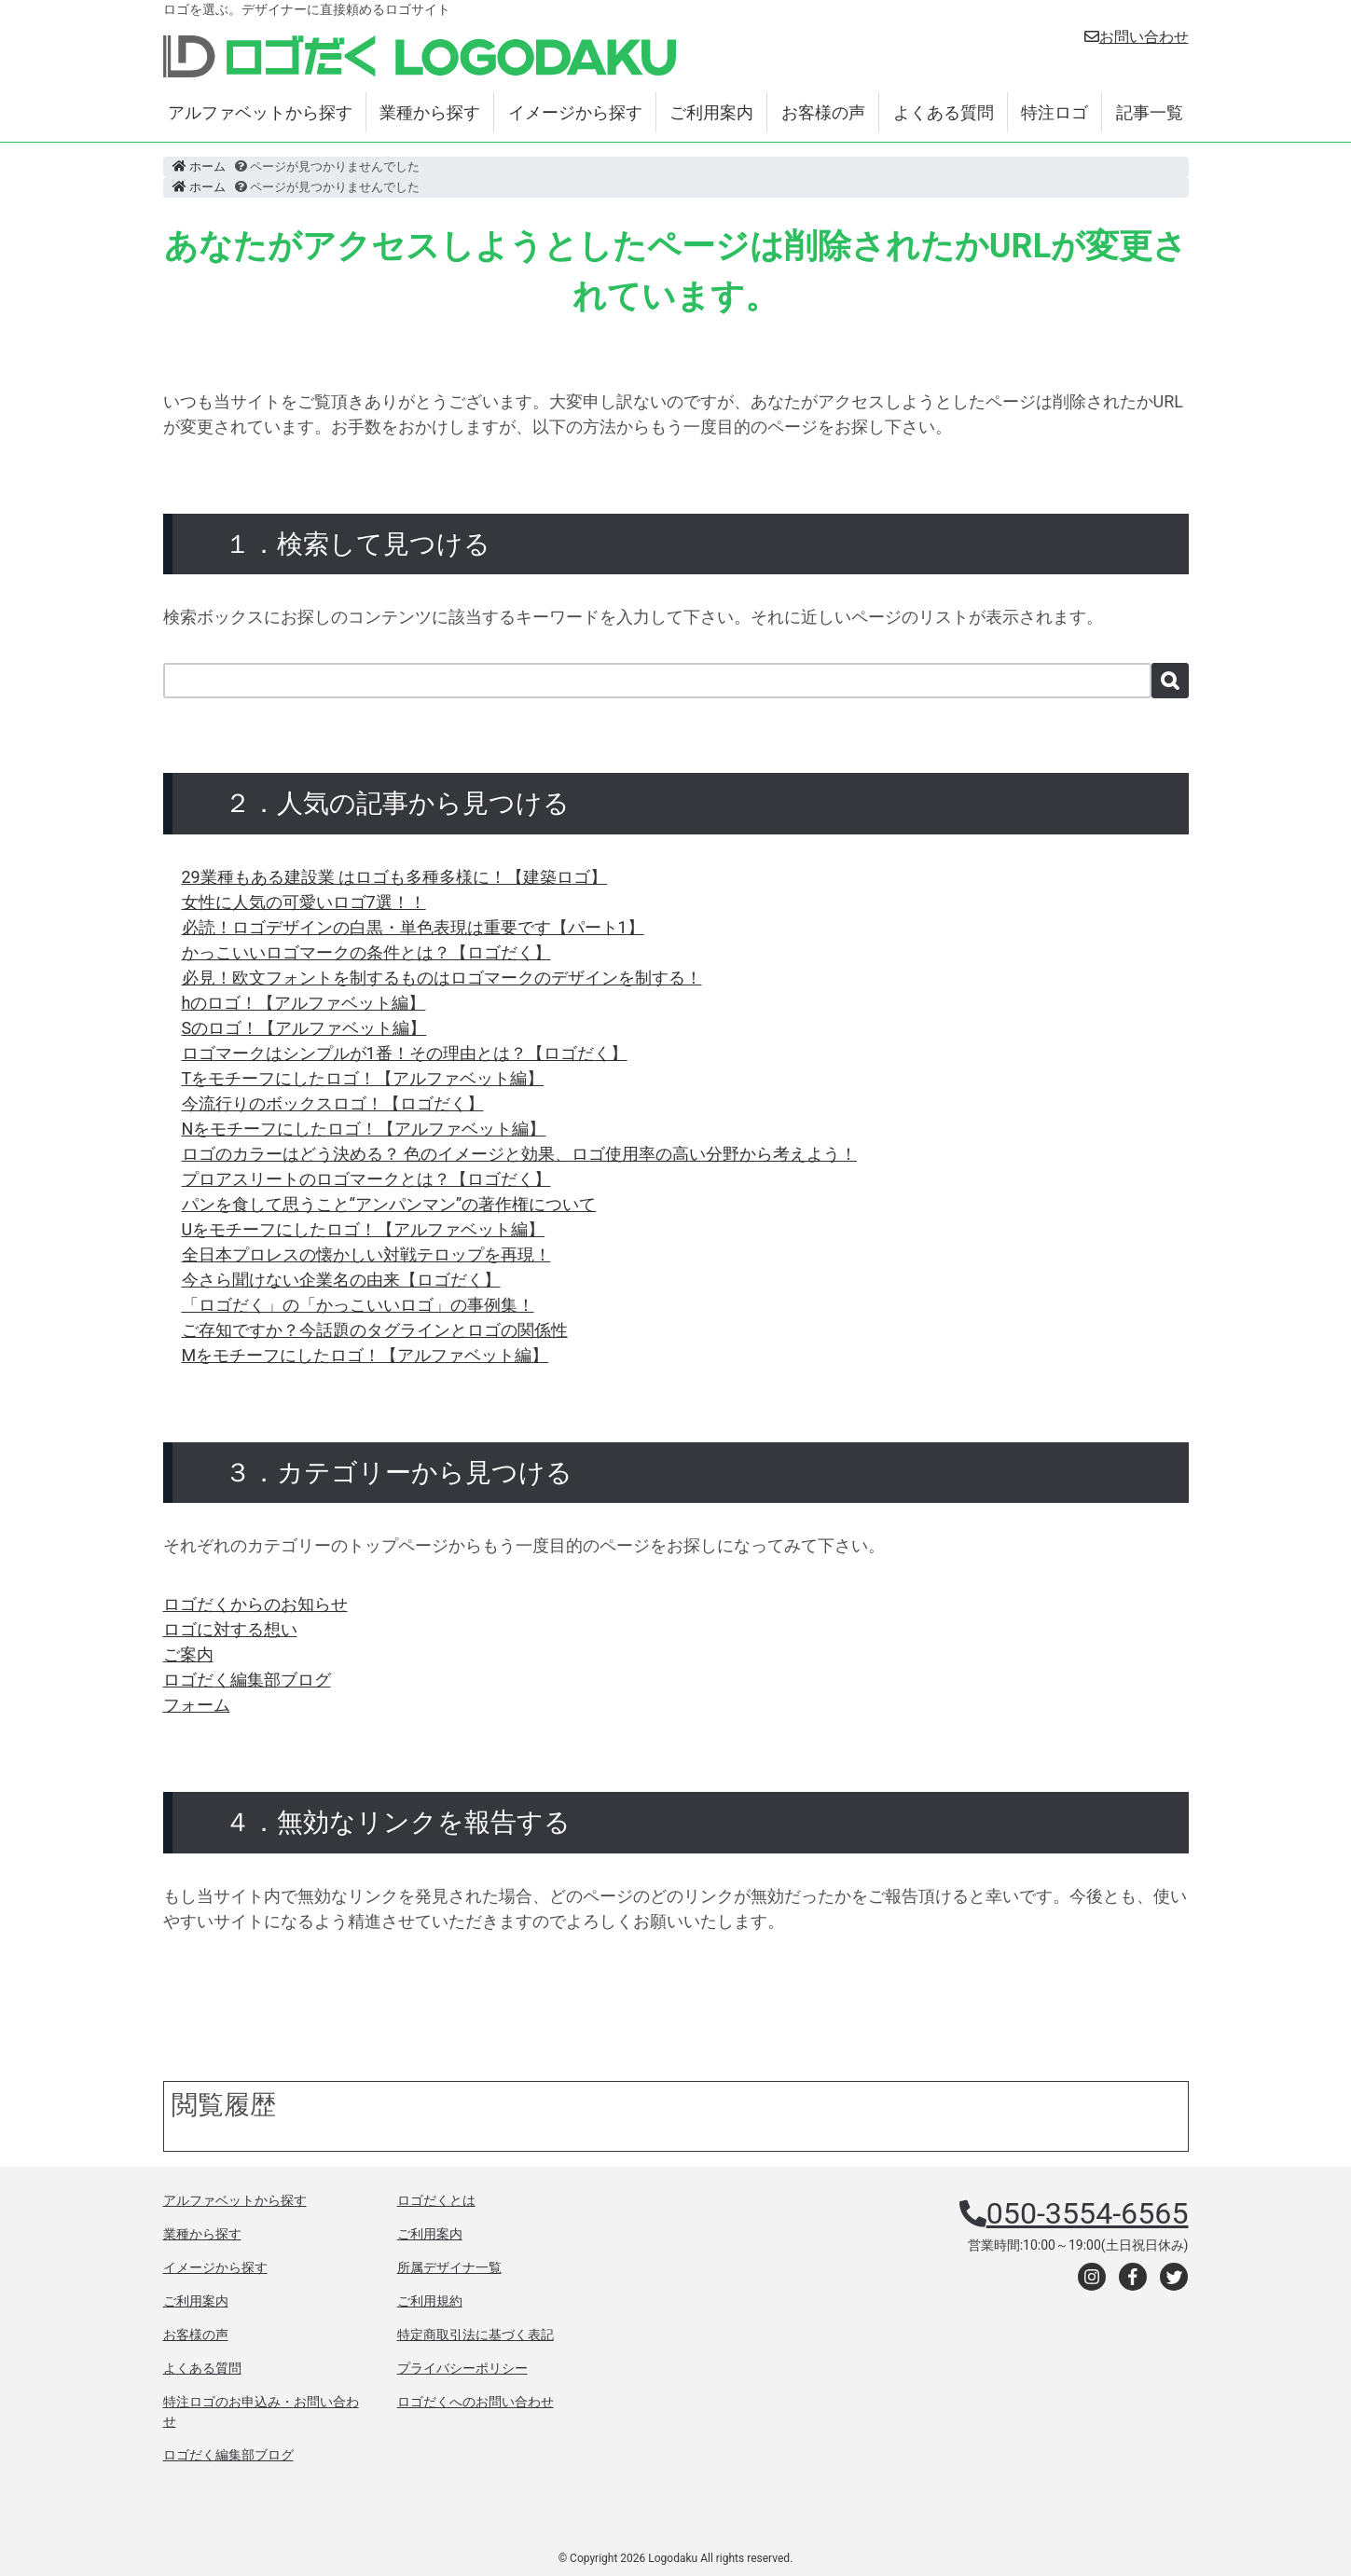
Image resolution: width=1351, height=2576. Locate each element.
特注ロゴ (1054, 112)
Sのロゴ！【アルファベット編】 (304, 1028)
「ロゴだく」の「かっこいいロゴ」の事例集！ (358, 1305)
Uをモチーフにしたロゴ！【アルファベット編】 (363, 1229)
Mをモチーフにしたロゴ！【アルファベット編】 (365, 1355)
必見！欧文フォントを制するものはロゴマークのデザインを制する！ (442, 977)
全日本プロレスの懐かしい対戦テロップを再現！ (366, 1254)
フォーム (196, 1705)
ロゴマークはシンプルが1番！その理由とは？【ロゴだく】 (404, 1053)
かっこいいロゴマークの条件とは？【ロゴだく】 (366, 952)
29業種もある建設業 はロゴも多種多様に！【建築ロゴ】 (395, 877)
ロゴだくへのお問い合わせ (475, 2401)
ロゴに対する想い (230, 1629)
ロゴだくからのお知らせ (255, 1604)
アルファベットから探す (260, 112)
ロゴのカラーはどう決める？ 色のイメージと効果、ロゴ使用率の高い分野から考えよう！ (519, 1154)
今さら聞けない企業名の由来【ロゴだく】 (341, 1279)
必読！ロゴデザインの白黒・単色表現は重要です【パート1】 (413, 927)
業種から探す (429, 112)
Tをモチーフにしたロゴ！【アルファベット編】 (363, 1078)
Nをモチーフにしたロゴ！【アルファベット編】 (364, 1128)
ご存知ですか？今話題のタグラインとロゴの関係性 (375, 1330)
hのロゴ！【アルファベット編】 (304, 1002)
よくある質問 (943, 112)
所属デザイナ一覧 (449, 2267)
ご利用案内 (711, 112)
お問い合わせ (1136, 37)
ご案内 (188, 1654)
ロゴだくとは (436, 2200)
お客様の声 (823, 112)
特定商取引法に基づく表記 (475, 2334)
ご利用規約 (429, 2301)
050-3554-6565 (1087, 2213)
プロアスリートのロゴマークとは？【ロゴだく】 (366, 1179)
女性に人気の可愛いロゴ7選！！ (304, 902)
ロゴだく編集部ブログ (247, 1679)
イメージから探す (575, 112)
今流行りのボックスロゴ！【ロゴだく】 (333, 1103)
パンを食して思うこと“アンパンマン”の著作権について (389, 1204)
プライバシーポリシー (462, 2368)
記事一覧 (1149, 112)
